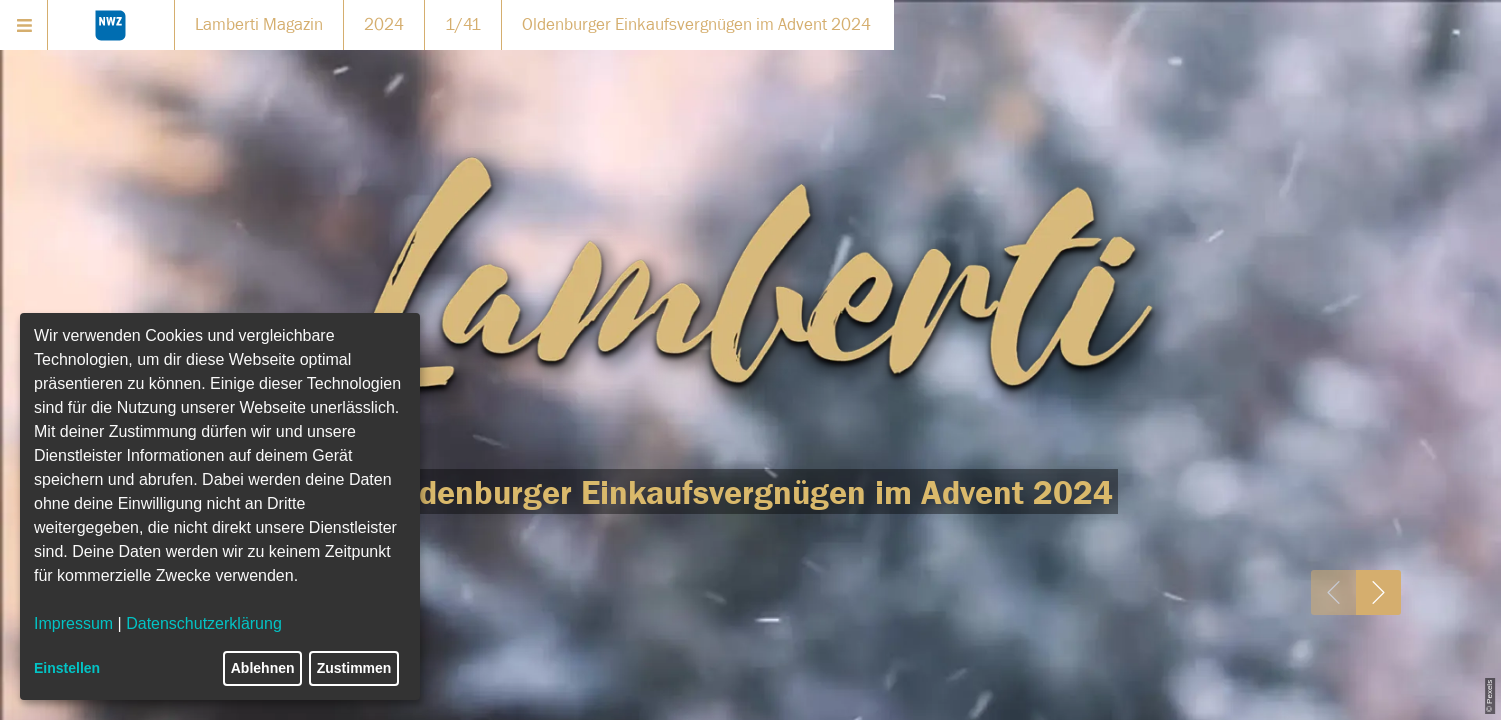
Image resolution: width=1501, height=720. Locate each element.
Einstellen (67, 668)
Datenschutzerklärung (204, 623)
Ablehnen (263, 668)
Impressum (73, 623)
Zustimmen (354, 668)
